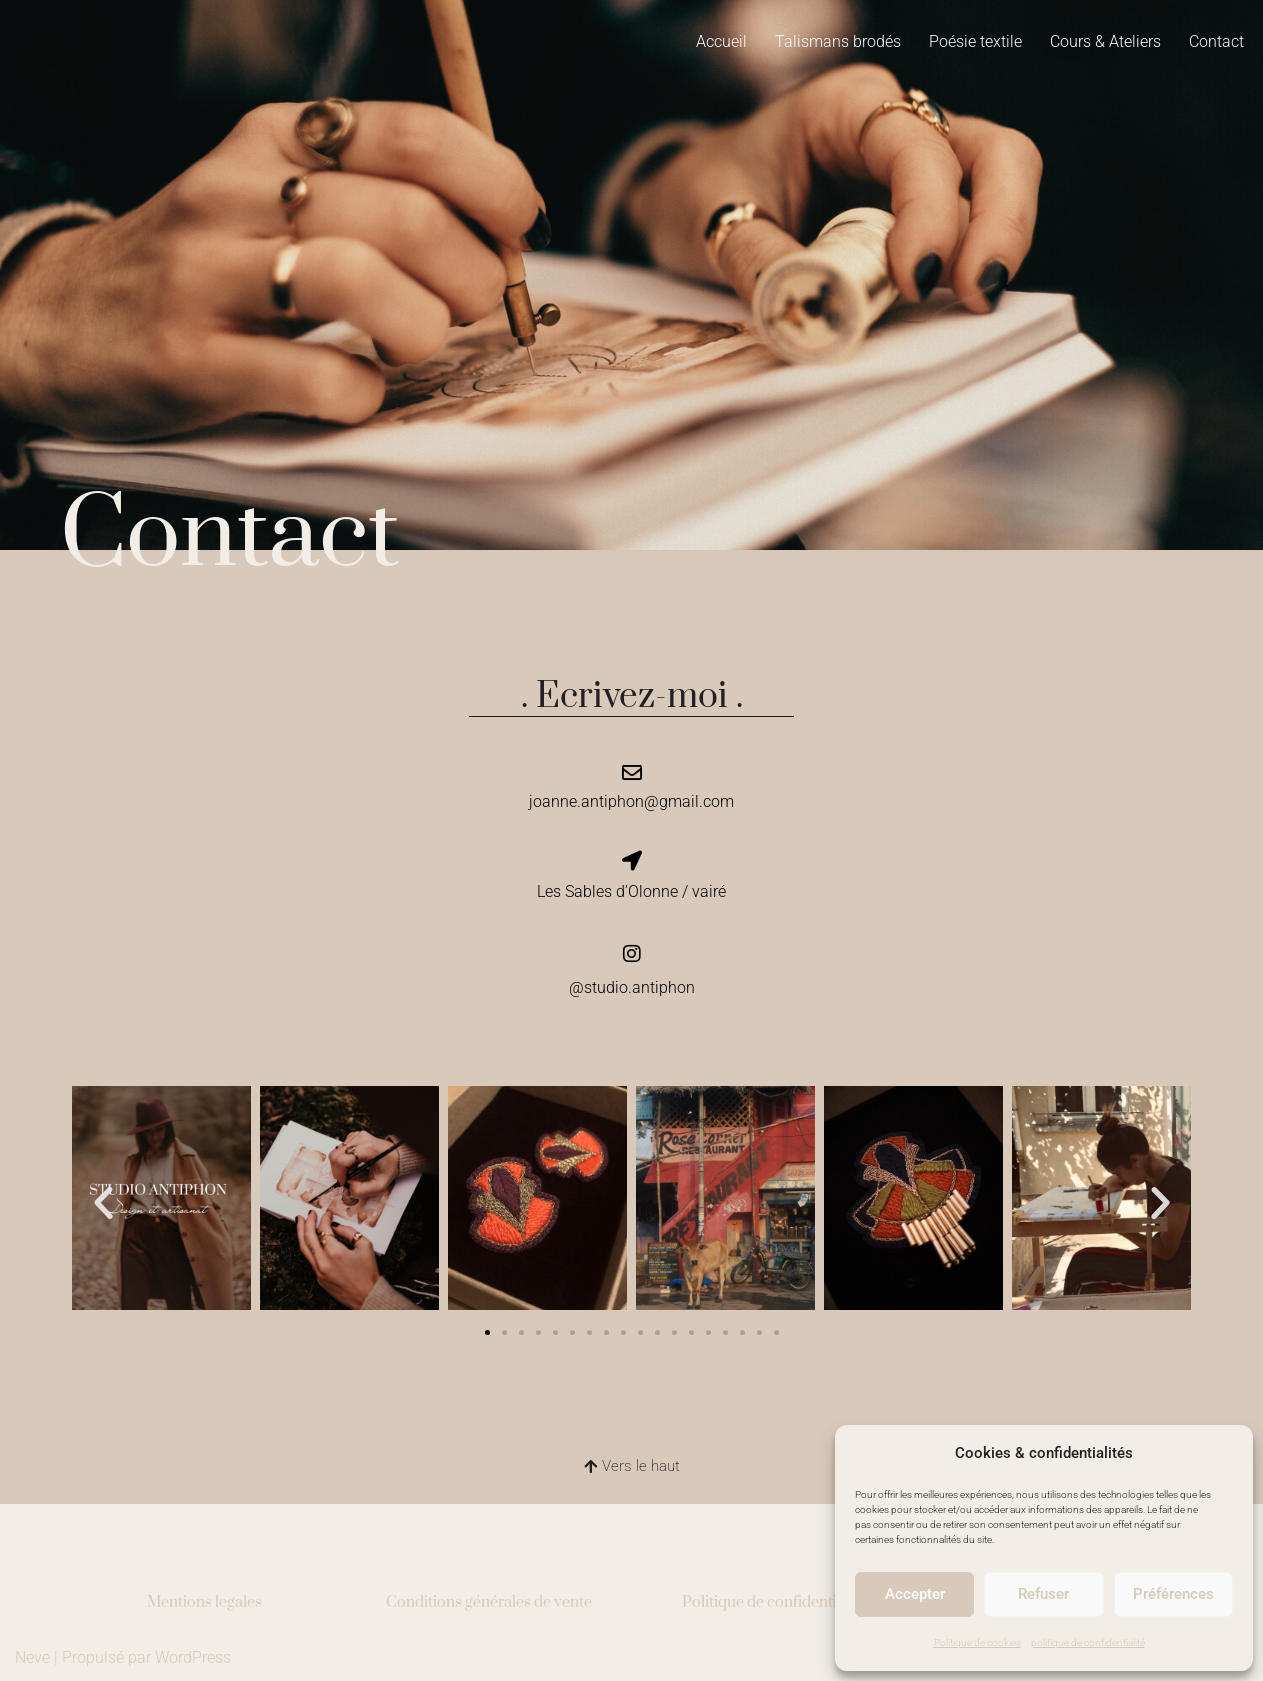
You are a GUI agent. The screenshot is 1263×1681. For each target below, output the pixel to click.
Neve (32, 1655)
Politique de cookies (977, 1642)
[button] (103, 1200)
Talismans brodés (838, 41)
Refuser (1043, 1594)
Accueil (721, 41)
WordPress (193, 1655)
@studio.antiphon (632, 985)
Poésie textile (975, 41)
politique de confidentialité (1088, 1642)
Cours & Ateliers (1105, 41)
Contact (1216, 41)
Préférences (1173, 1594)
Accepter (915, 1594)
